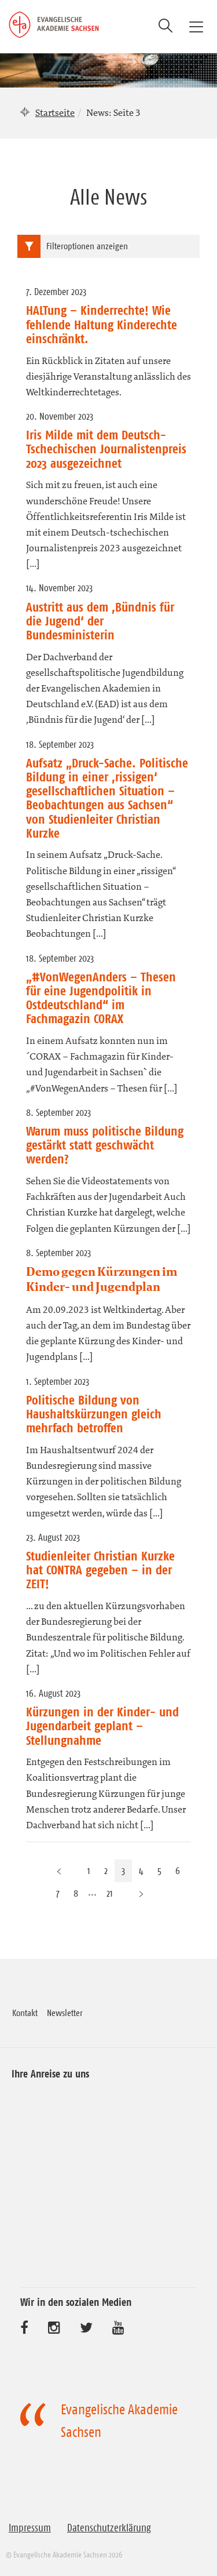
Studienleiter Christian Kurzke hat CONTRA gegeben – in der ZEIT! (100, 1570)
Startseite (55, 112)
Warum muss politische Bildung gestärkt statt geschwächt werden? (104, 1145)
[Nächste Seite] (141, 1893)
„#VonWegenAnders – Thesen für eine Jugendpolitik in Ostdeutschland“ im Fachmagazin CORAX (101, 998)
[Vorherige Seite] (59, 1871)
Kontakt (25, 2012)
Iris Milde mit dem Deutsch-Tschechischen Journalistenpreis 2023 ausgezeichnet (106, 449)
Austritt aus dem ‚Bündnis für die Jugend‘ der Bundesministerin (100, 621)
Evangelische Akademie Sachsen (119, 2420)
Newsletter (65, 2012)
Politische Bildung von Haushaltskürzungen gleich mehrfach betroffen (93, 1414)
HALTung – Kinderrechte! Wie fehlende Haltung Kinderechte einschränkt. (101, 324)
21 (109, 1893)
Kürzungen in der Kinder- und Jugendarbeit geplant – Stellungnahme (102, 1726)
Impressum (30, 2528)
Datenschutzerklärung (109, 2528)
